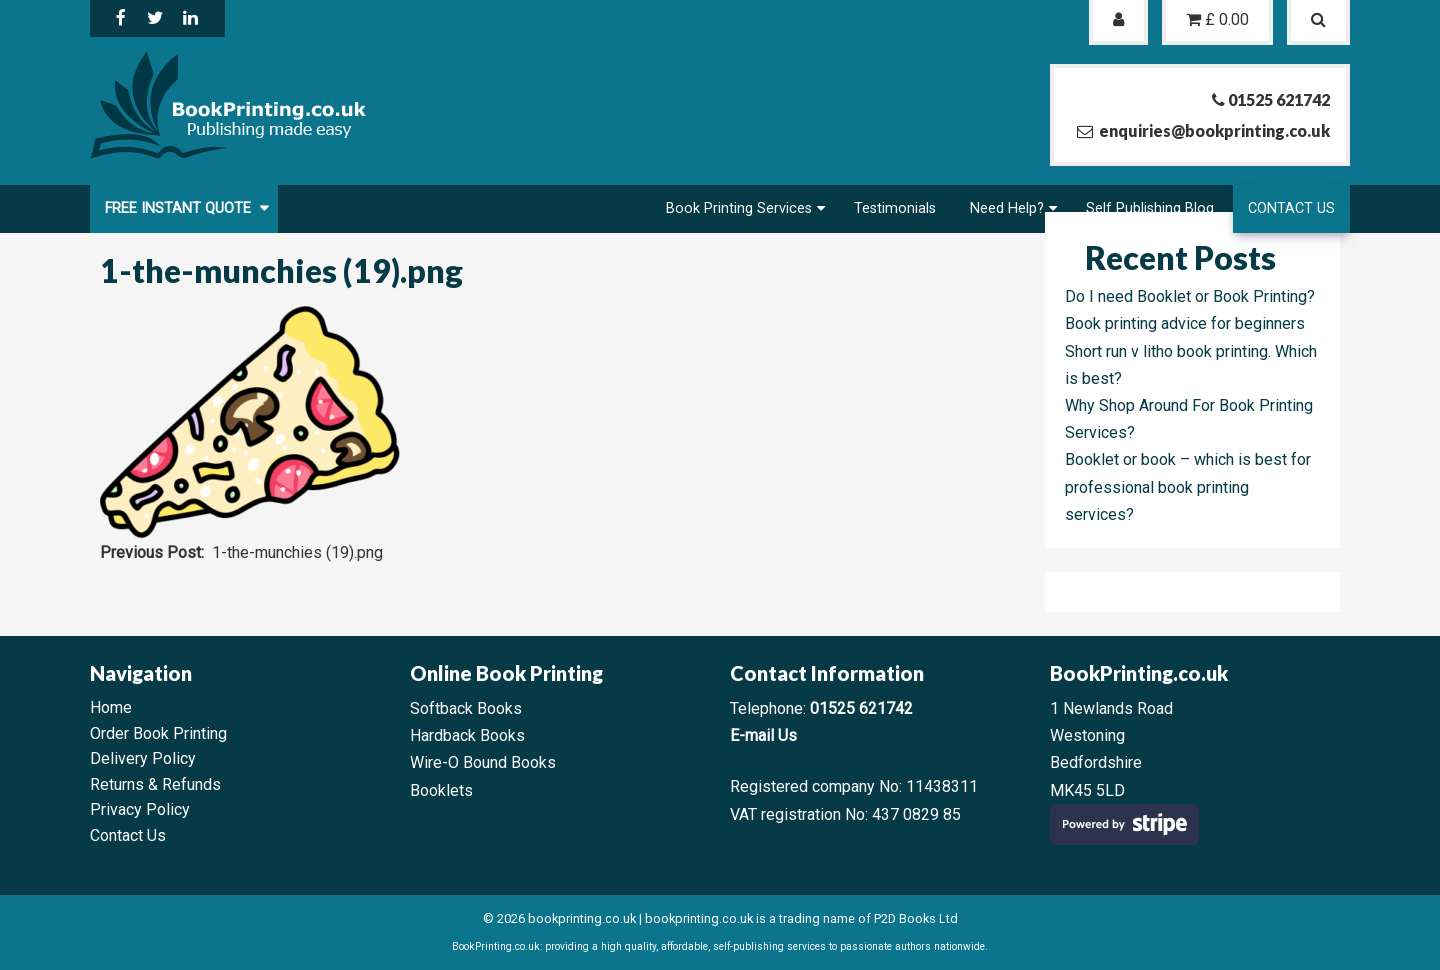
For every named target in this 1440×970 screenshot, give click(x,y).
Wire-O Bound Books (483, 762)
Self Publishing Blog (1150, 208)
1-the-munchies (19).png (297, 552)
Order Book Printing (158, 733)
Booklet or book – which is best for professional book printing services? (1188, 486)
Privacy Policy (140, 809)
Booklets (441, 790)
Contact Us (1291, 208)
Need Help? (1007, 208)
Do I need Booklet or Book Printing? (1190, 296)
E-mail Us (763, 735)
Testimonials (895, 208)
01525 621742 (861, 708)
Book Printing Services (739, 208)
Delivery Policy (143, 758)
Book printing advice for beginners (1185, 323)
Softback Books (466, 708)
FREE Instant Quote (180, 208)
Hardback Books (467, 735)
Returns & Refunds (155, 784)
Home (111, 707)
